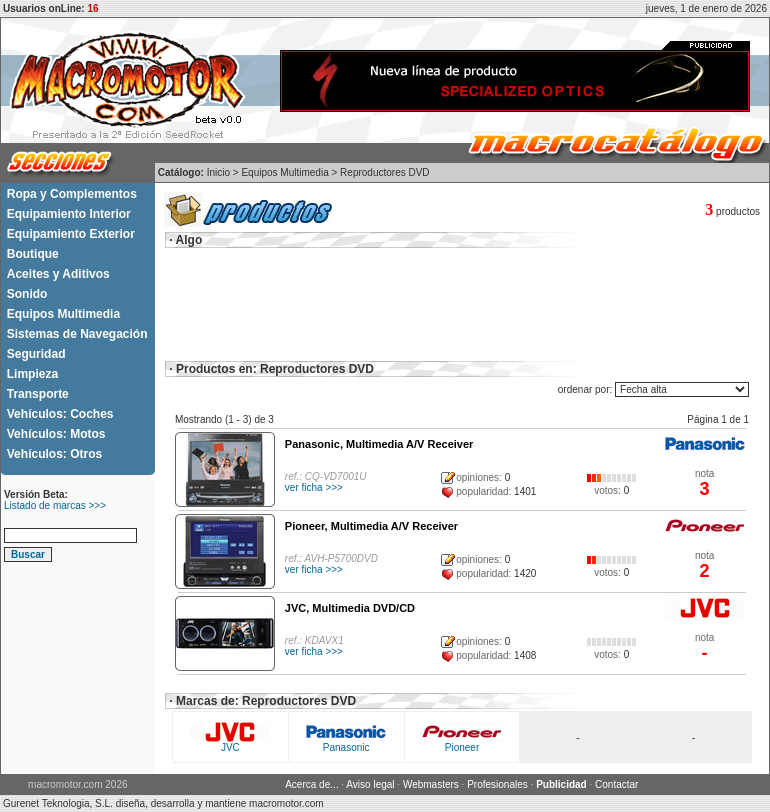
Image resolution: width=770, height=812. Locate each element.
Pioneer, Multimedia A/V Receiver (371, 526)
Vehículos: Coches (60, 414)
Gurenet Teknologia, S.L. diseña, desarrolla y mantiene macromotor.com (163, 803)
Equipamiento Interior (69, 214)
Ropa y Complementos (72, 194)
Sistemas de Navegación (77, 334)
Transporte (38, 394)
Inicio (218, 172)
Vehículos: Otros (54, 454)
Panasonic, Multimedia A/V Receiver (379, 444)
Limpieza (32, 374)
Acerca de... (311, 784)
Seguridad (36, 354)
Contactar (616, 784)
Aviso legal (370, 784)
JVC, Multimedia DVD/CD (350, 608)
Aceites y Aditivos (58, 274)
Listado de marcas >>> (55, 505)
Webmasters (431, 784)
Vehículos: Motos (56, 434)
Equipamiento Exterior (71, 234)
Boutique (33, 254)
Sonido (27, 294)
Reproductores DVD (384, 172)
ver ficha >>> (314, 487)
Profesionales (497, 784)
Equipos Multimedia (63, 314)
